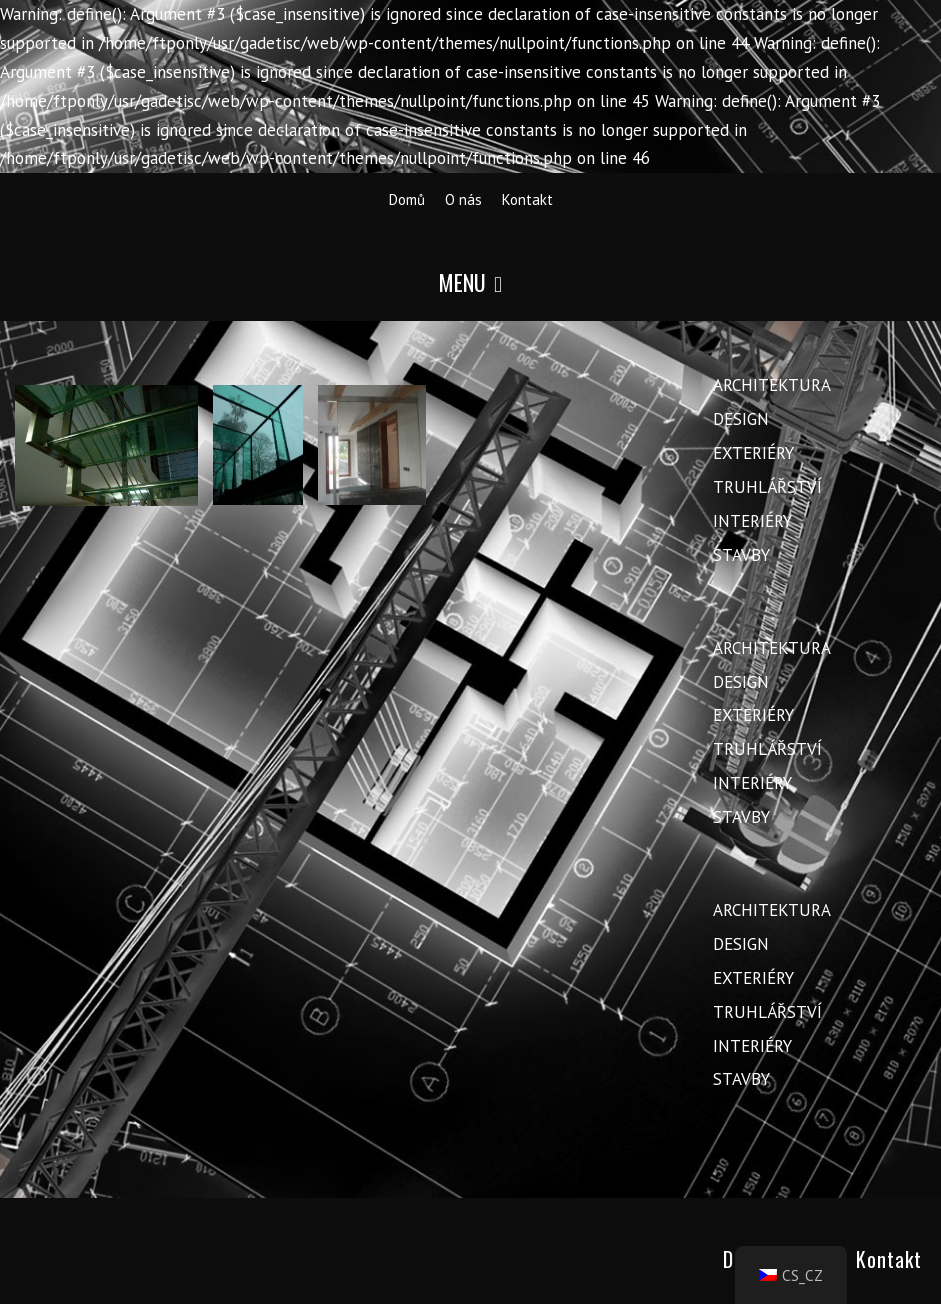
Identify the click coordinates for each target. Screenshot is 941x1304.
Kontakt (527, 199)
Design (741, 419)
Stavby (741, 555)
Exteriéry (753, 453)
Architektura (772, 385)
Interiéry (752, 521)
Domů (407, 199)
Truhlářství (767, 487)
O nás (463, 199)
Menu (470, 282)
